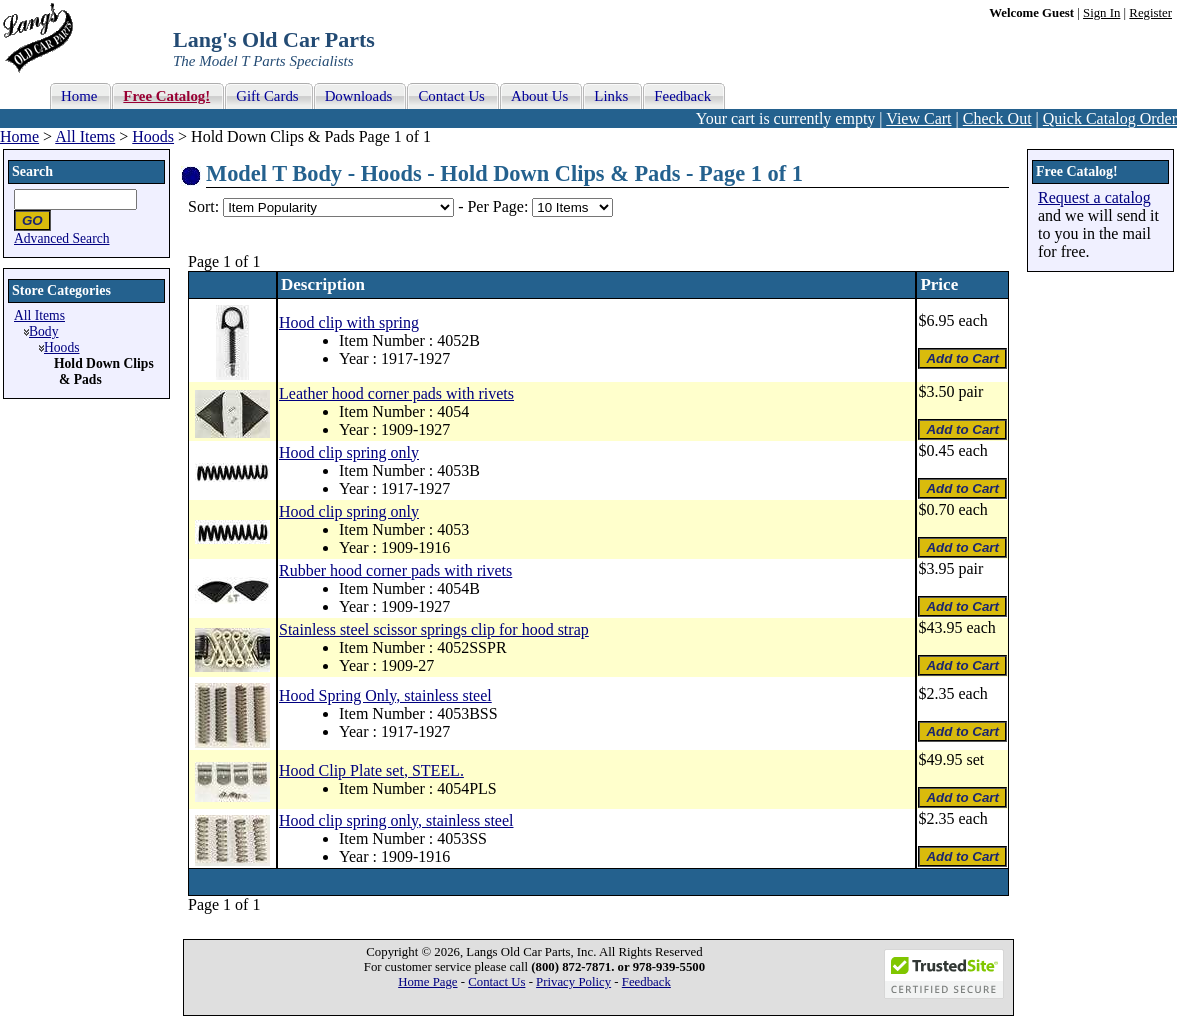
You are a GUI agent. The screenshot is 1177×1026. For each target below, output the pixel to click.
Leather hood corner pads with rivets (396, 393)
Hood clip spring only (349, 452)
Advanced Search (62, 238)
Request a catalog (1094, 197)
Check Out (997, 118)
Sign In (1101, 13)
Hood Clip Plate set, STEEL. (371, 770)
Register (1150, 13)
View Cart (918, 118)
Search (32, 171)
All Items (85, 136)
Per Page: (499, 206)
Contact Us (496, 982)
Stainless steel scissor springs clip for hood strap (434, 629)
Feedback (646, 982)
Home (19, 136)
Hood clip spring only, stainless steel (396, 820)
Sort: (203, 206)
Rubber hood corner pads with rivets (395, 570)
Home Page (427, 982)
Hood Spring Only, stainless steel (385, 695)
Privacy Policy (573, 982)
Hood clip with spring (349, 322)
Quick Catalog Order (1110, 118)
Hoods (153, 136)
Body (43, 331)
